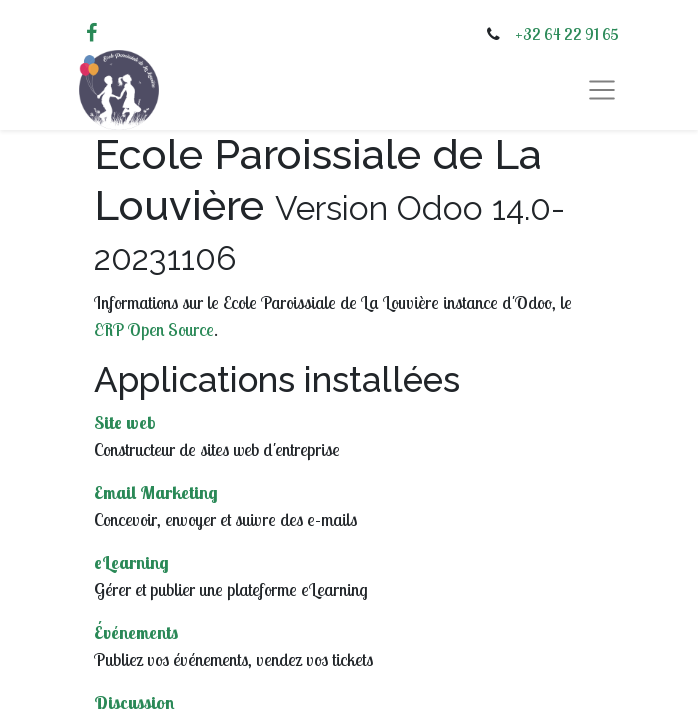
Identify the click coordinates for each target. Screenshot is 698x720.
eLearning (131, 562)
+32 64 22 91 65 (567, 34)
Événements (136, 632)
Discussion (134, 702)
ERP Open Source (154, 329)
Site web (125, 422)
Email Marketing (156, 492)
